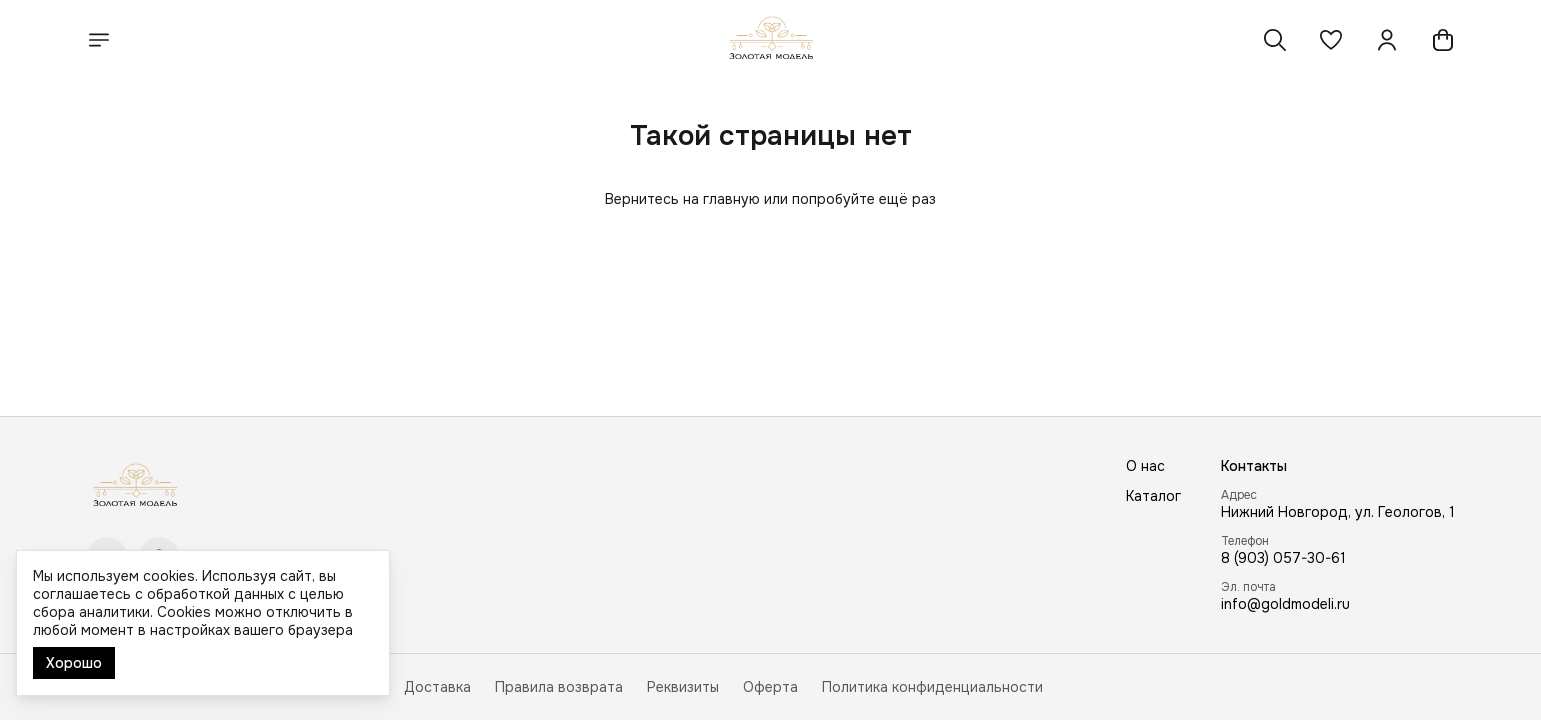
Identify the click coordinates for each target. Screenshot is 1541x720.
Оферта (770, 687)
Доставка (437, 687)
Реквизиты (683, 687)
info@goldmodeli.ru (1285, 604)
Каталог (1153, 496)
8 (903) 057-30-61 (1283, 558)
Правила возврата (559, 687)
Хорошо (74, 663)
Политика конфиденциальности (932, 687)
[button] (1331, 40)
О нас (1145, 466)
